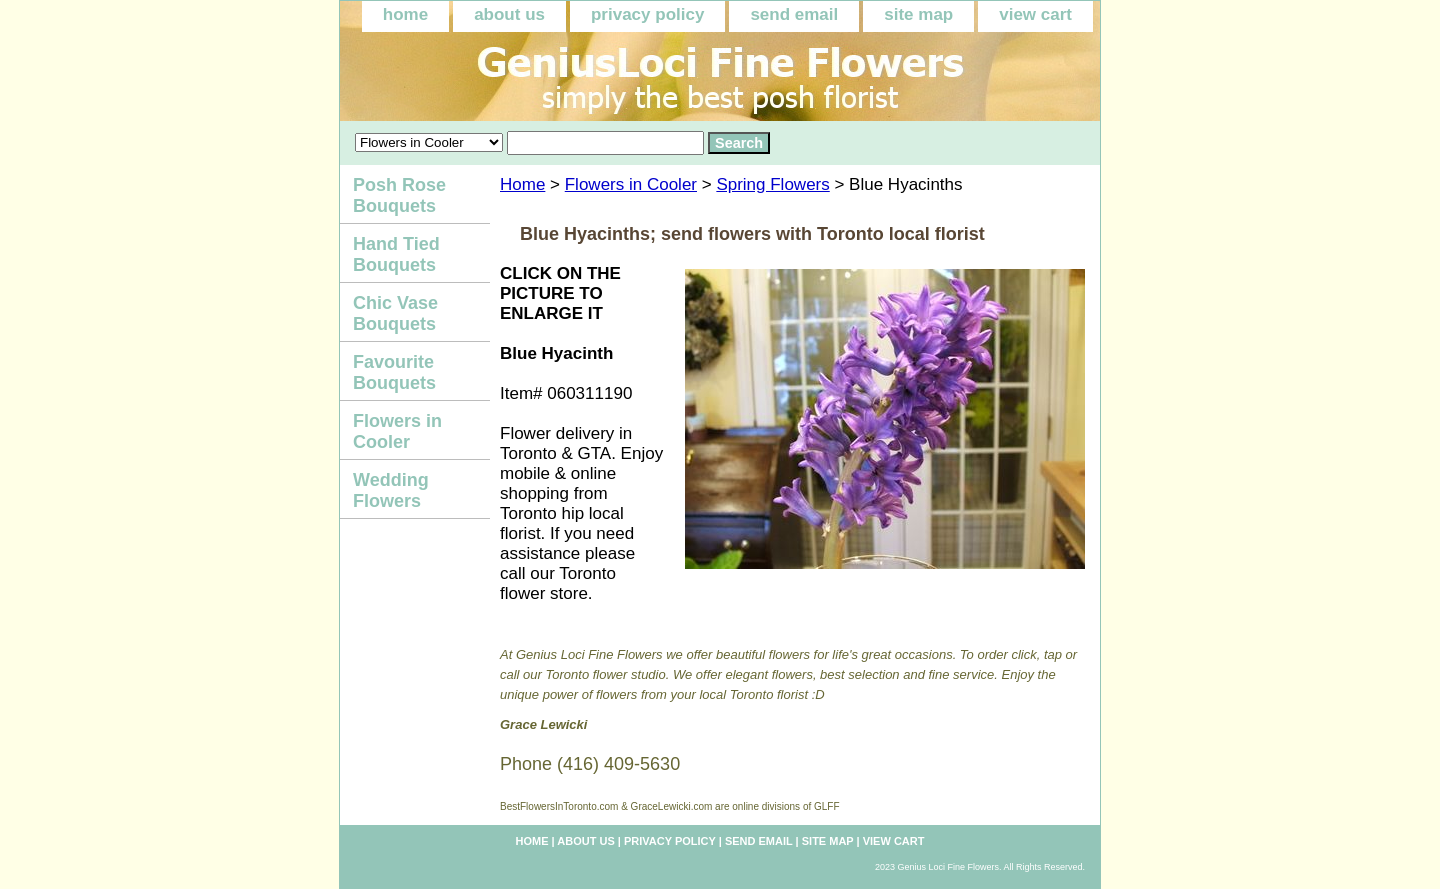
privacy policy (647, 14)
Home (522, 184)
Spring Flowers (772, 184)
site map (918, 14)
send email (794, 14)
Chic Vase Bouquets (395, 313)
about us (509, 14)
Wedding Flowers (391, 490)
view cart (1035, 14)
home (405, 14)
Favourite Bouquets (394, 372)
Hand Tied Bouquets (396, 254)
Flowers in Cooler (631, 184)
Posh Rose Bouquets (399, 195)
